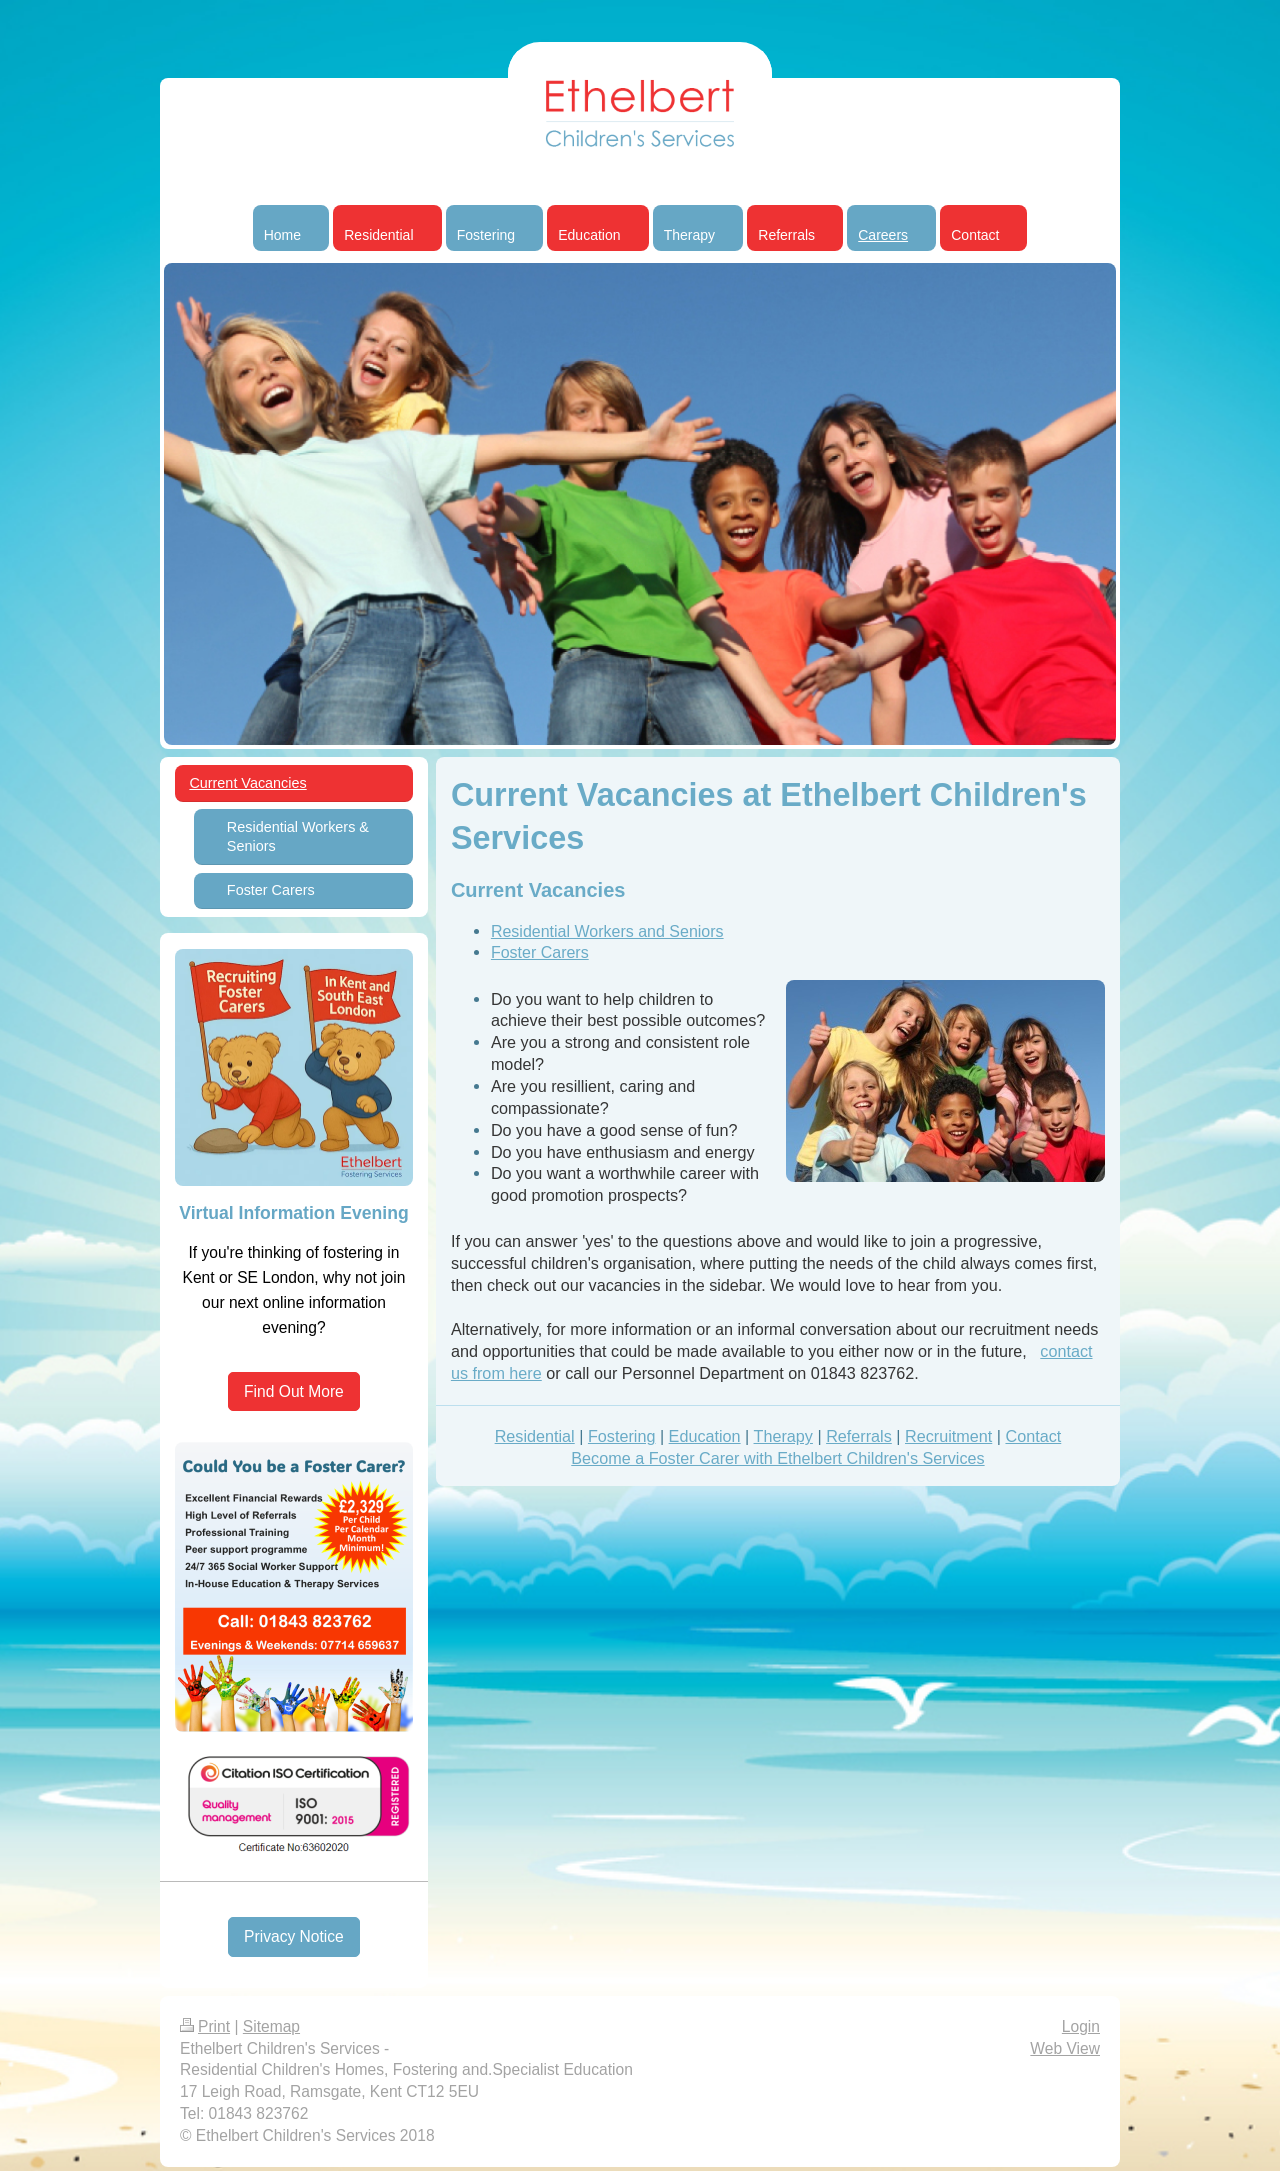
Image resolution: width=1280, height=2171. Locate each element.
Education (705, 1436)
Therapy (783, 1436)
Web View (1065, 2048)
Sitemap (271, 2026)
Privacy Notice (294, 1936)
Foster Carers (540, 952)
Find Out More (294, 1391)
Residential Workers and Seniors (607, 931)
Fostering (621, 1436)
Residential (535, 1436)
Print (205, 2026)
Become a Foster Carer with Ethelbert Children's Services (777, 1458)
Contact (1033, 1436)
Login (1081, 2026)
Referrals (859, 1436)
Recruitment (948, 1436)
